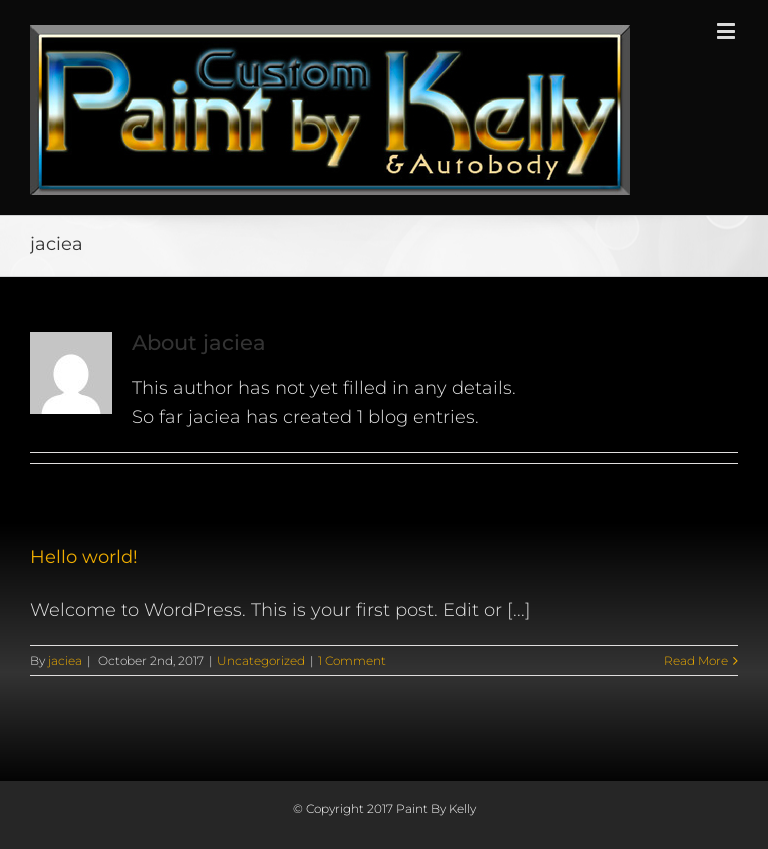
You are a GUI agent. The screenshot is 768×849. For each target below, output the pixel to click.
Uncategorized (261, 660)
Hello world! (84, 557)
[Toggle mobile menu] (727, 30)
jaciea (65, 660)
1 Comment (352, 660)
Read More (696, 660)
